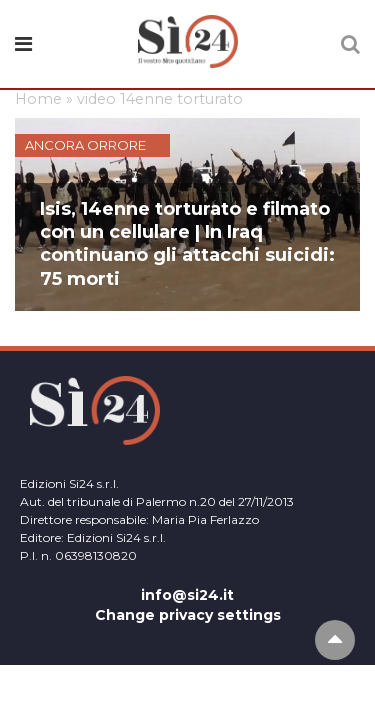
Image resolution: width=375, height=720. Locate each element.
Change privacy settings (188, 615)
